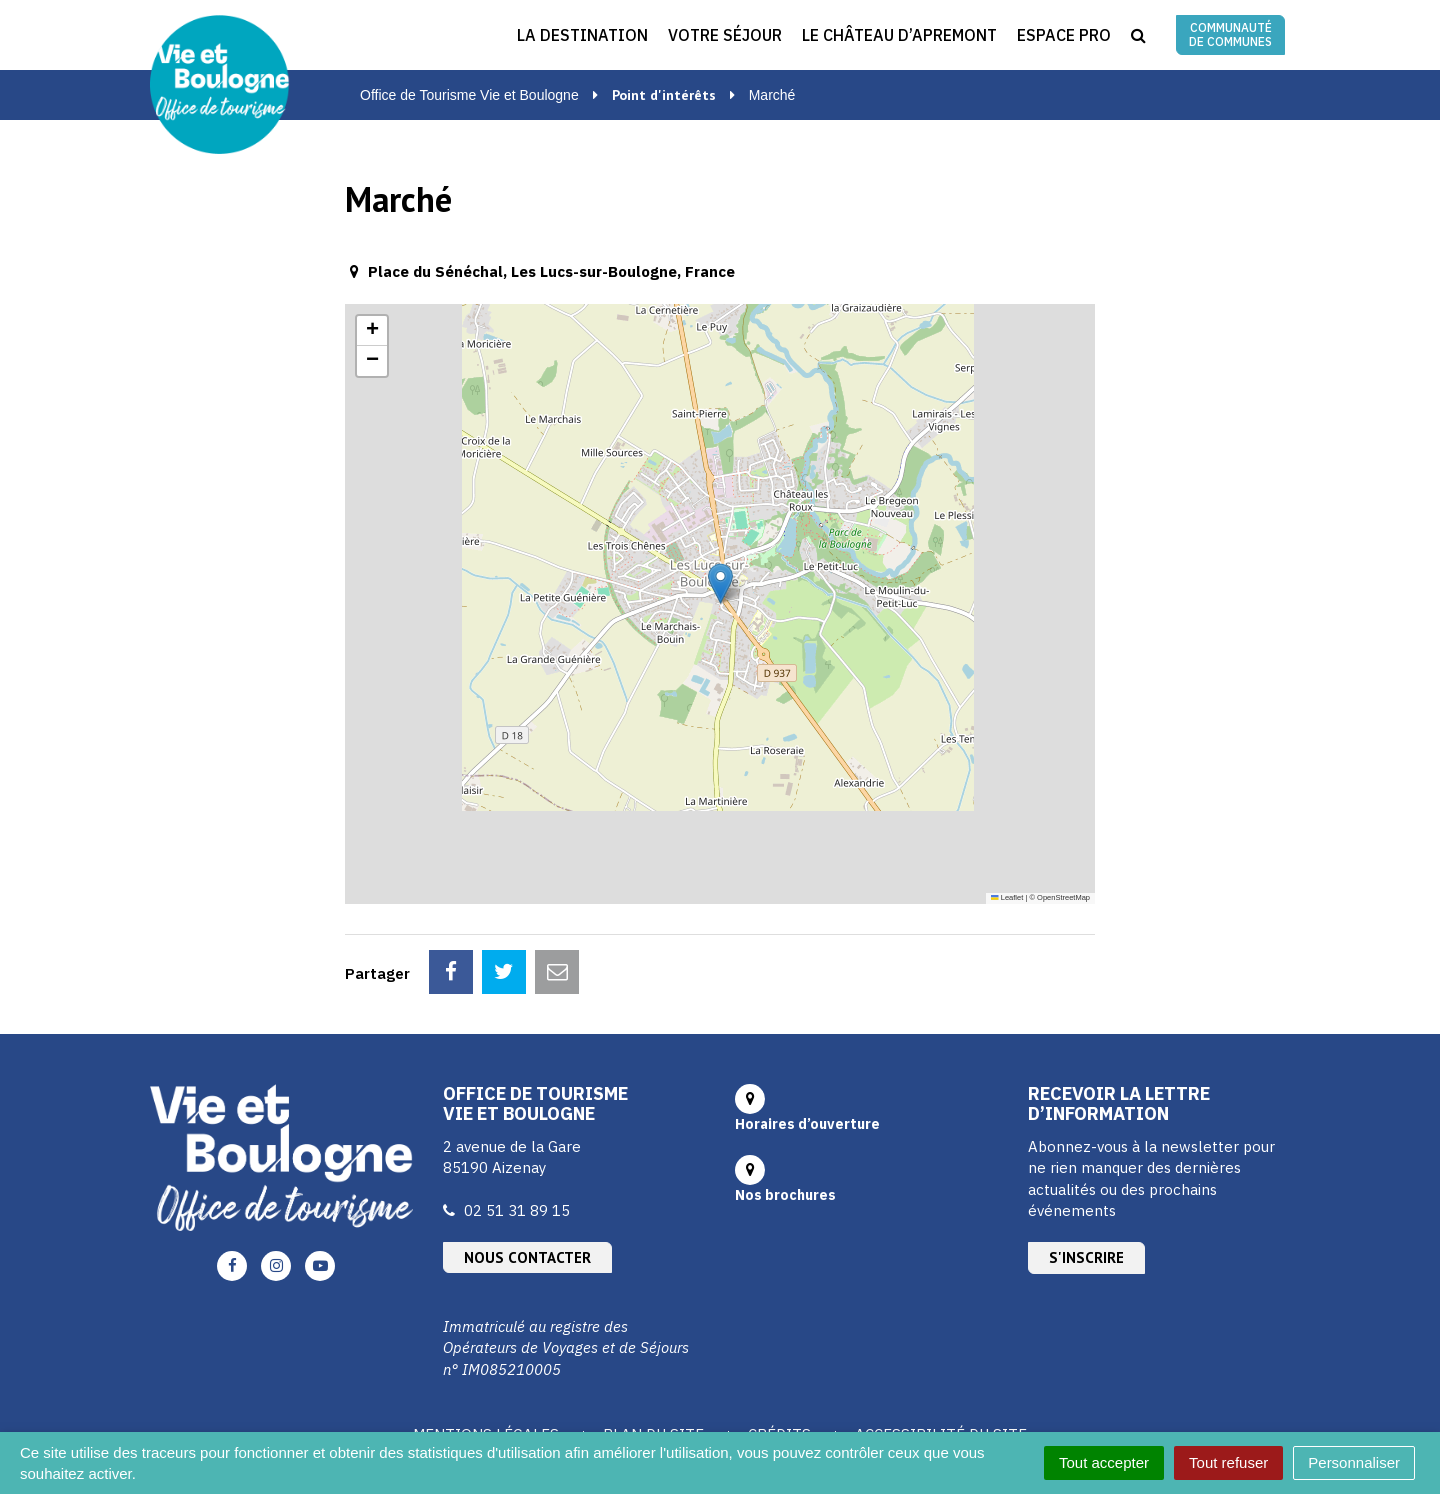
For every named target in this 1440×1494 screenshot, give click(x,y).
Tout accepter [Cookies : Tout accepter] (1104, 1462)
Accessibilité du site (941, 1345)
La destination (582, 35)
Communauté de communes (1230, 34)
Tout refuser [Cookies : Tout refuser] (1228, 1462)
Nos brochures (785, 1106)
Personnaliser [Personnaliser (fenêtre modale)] (1354, 1462)
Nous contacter (527, 1168)
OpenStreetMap (1063, 897)
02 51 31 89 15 (517, 1121)
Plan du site (653, 1345)
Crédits (779, 1345)
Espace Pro (1064, 35)
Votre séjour (725, 35)
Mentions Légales (486, 1345)
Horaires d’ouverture (807, 1035)
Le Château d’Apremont (899, 35)
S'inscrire (1086, 1168)
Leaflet (1007, 897)
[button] (720, 583)
